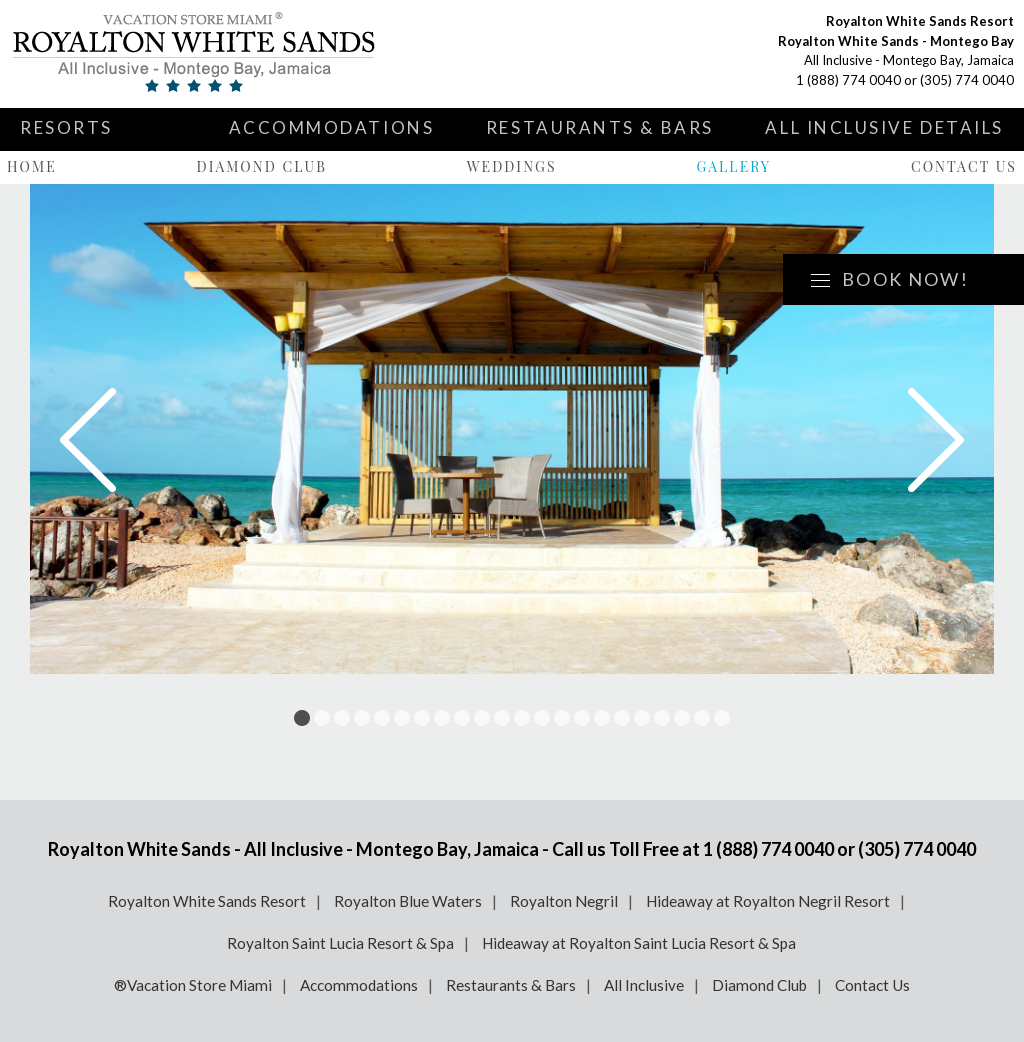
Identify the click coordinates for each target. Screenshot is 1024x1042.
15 (582, 718)
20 (682, 718)
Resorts (66, 127)
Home (32, 166)
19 (662, 718)
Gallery (733, 166)
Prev (88, 440)
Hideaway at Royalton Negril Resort (768, 901)
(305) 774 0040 (967, 80)
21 (702, 718)
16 (602, 718)
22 (722, 718)
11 (502, 718)
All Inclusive (644, 985)
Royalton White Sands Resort (207, 901)
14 (562, 718)
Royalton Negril (564, 901)
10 (482, 718)
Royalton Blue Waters (408, 901)
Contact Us (964, 166)
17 (622, 718)
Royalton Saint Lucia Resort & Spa (340, 943)
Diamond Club (262, 166)
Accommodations (332, 127)
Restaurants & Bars (600, 127)
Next (936, 440)
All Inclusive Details (884, 127)
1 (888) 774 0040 (848, 80)
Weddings (512, 166)
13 (542, 718)
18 (642, 718)
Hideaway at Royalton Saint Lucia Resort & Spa (639, 943)
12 (522, 718)
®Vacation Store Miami (193, 985)
